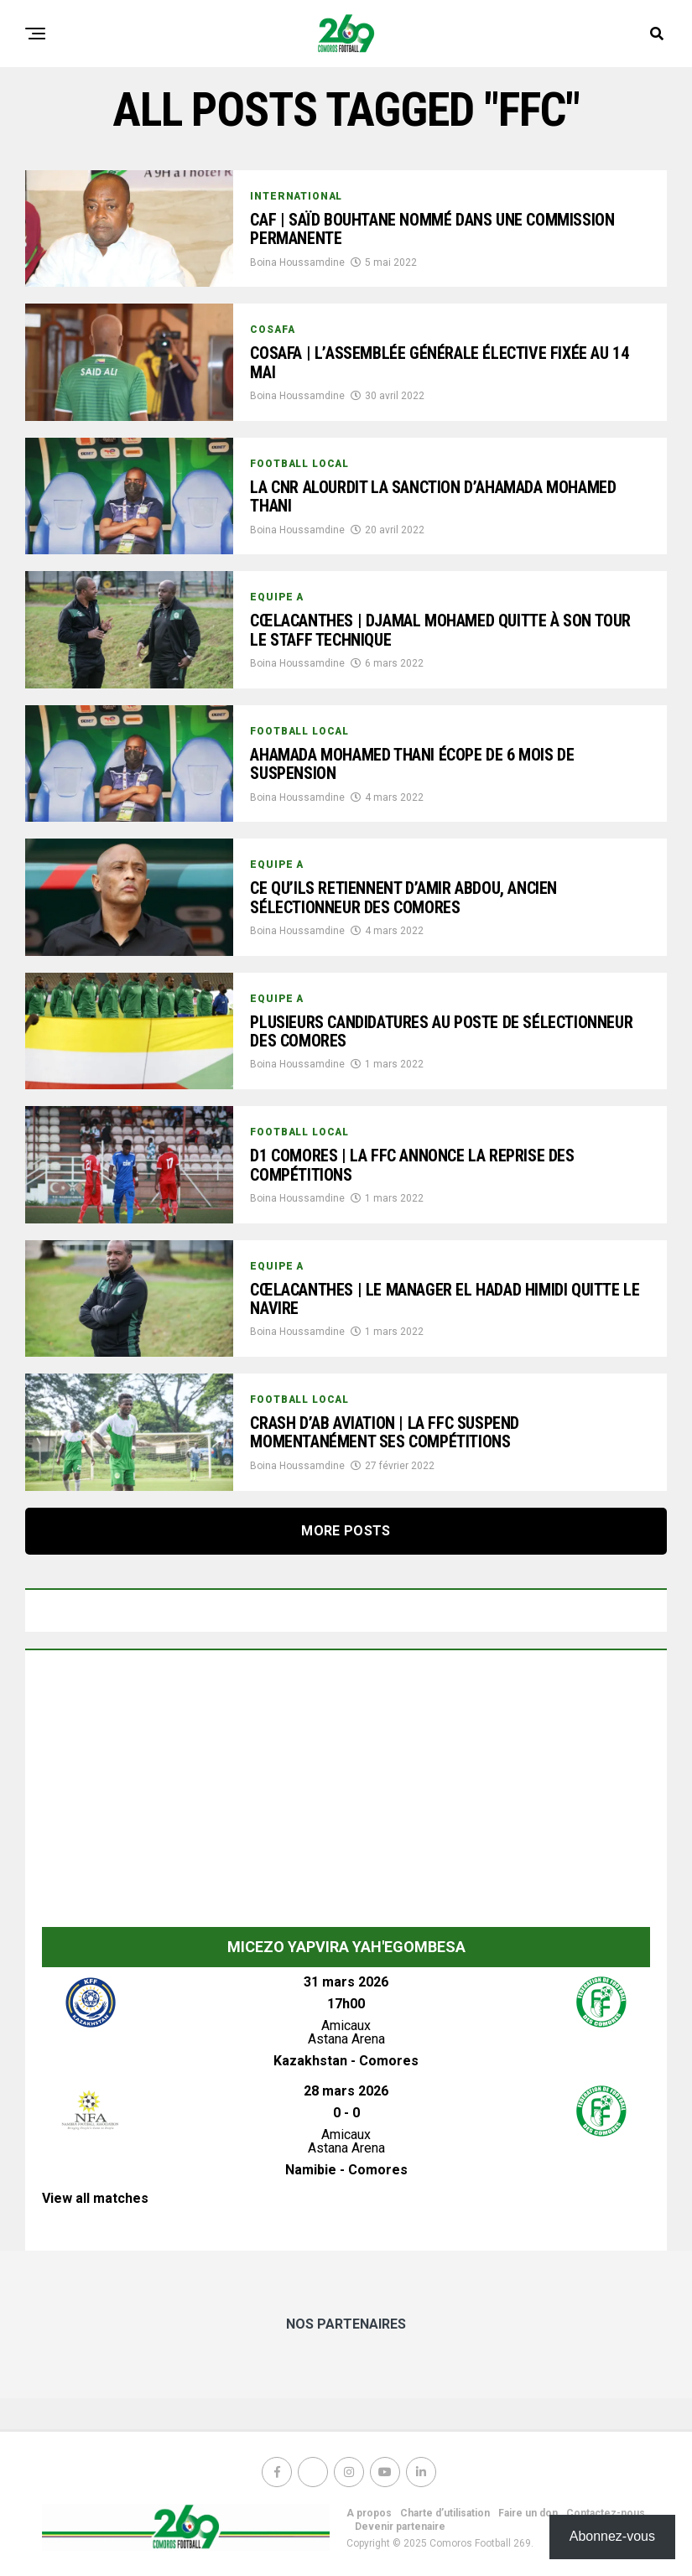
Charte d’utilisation (445, 2513)
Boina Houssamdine (297, 264)
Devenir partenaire (400, 2526)
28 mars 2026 (346, 2091)
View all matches (95, 2198)
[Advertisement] (346, 1792)
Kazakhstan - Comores (346, 2061)
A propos (369, 2513)
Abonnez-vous (612, 2536)
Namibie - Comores (346, 2170)
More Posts (345, 1531)
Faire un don (528, 2513)
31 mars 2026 (346, 1982)
